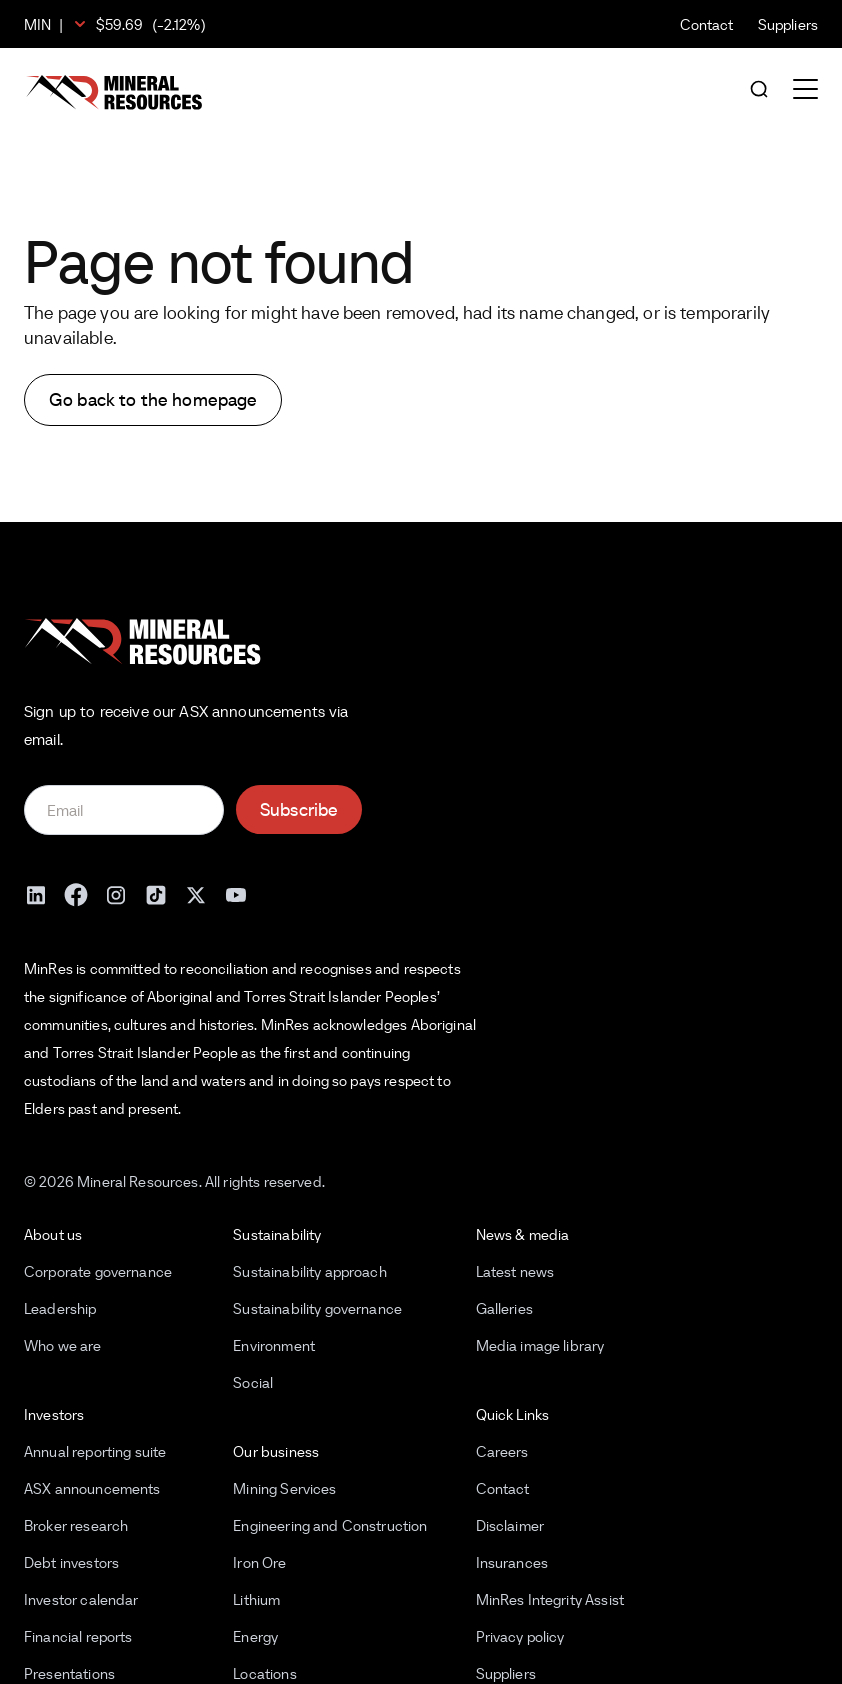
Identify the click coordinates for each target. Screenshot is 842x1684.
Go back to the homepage (153, 399)
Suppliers (788, 24)
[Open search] (759, 90)
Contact (707, 24)
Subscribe (299, 809)
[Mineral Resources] (114, 92)
